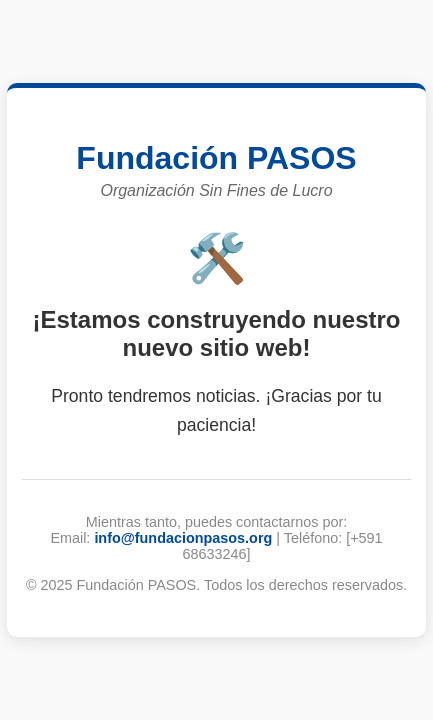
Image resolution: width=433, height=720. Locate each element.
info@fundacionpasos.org (183, 538)
